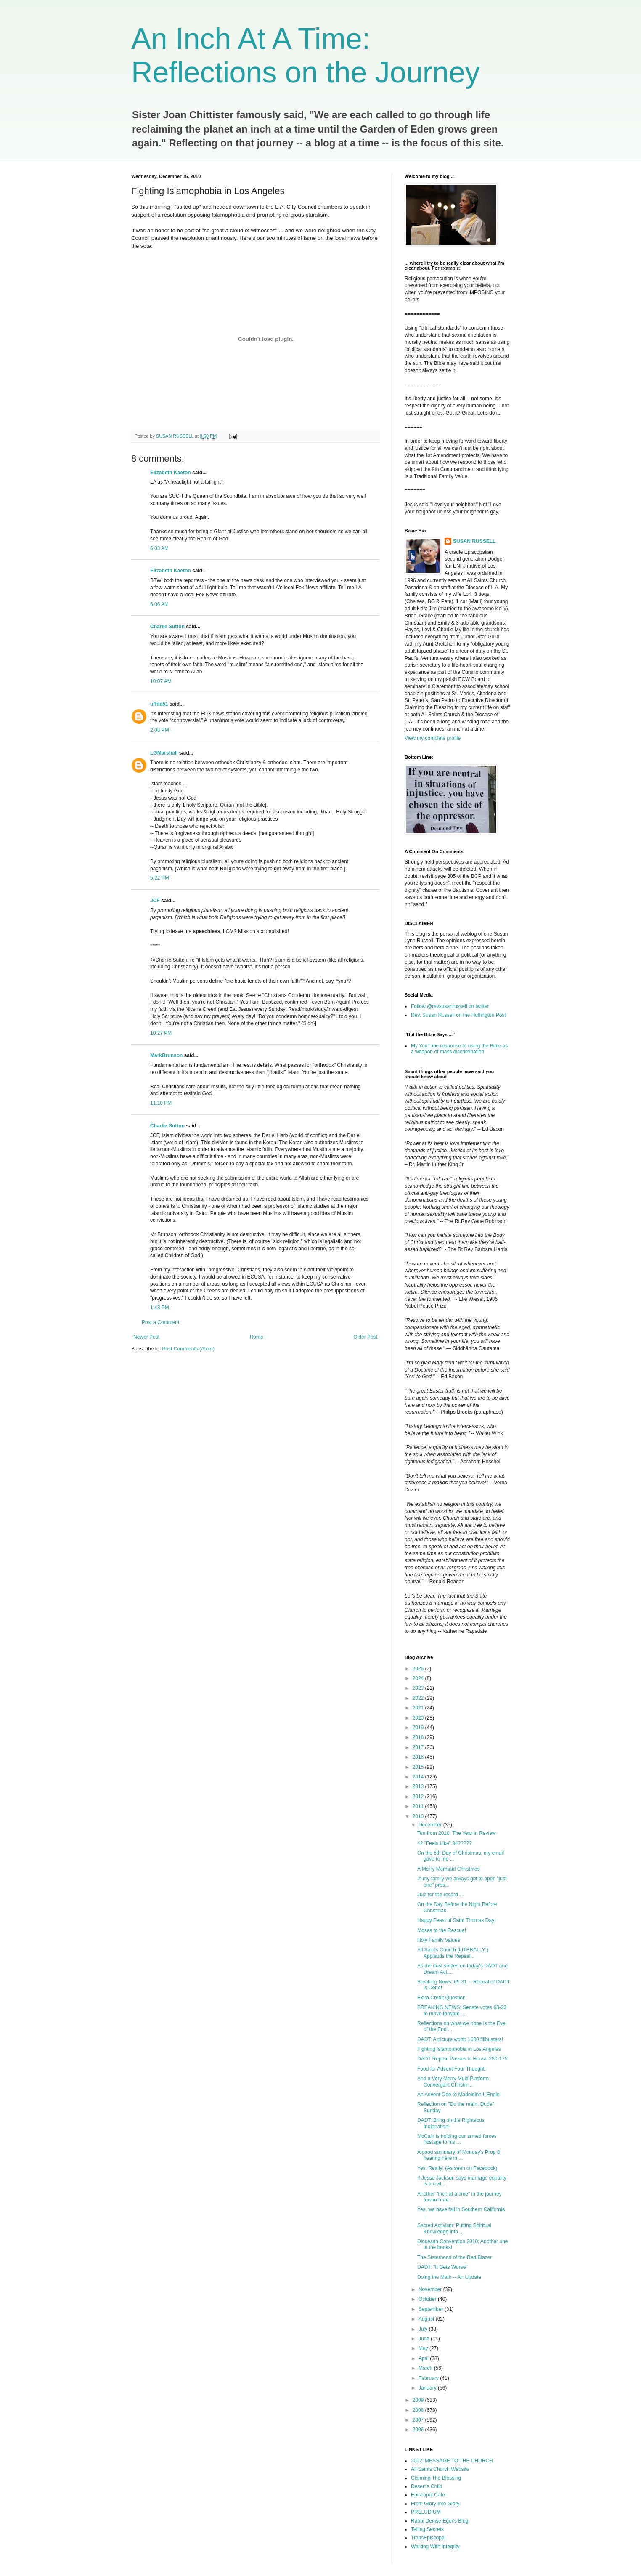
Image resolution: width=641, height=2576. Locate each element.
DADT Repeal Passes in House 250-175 (462, 2059)
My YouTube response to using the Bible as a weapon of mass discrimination (459, 1049)
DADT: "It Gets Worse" (442, 2267)
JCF (155, 901)
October (428, 2299)
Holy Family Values (438, 1940)
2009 (419, 2400)
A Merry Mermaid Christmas (448, 1869)
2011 (419, 1806)
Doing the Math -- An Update (449, 2277)
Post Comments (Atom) (188, 1349)
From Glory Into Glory (435, 2504)
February (429, 2378)
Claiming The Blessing (436, 2478)
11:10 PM (161, 1103)
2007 (419, 2420)
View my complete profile (433, 738)
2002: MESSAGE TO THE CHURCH (452, 2461)
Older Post (365, 1337)
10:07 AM (161, 681)
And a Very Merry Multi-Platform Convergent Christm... (453, 2081)
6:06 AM (159, 604)
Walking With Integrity (435, 2546)
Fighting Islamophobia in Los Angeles (459, 2049)
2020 (419, 1718)
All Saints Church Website (440, 2469)
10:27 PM (161, 1033)
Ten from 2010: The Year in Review (456, 1833)
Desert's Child (426, 2486)
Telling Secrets (427, 2529)
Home (256, 1337)
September (432, 2309)
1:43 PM (159, 1308)
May (424, 2348)
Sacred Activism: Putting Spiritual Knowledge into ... (454, 2228)
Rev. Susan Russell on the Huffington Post (458, 1015)
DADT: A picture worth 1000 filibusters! (460, 2039)
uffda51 (159, 704)
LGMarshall (163, 753)
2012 (419, 1797)
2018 (419, 1737)
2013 (419, 1786)
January (428, 2388)
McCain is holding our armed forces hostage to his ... (457, 2139)
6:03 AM (159, 548)
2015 (419, 1767)
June (425, 2339)
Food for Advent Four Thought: (451, 2069)
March (426, 2368)
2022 (419, 1698)
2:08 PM (159, 730)
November (431, 2289)
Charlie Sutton (167, 627)
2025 (419, 1669)
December (431, 1825)
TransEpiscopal (428, 2538)
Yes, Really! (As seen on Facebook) (457, 2168)
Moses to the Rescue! (441, 1930)
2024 (419, 1678)
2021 (419, 1708)
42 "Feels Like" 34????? (444, 1843)
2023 (419, 1688)
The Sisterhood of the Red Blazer (454, 2257)
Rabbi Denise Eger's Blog (439, 2521)
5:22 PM (159, 878)
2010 (419, 1816)
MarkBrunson (166, 1055)
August (427, 2319)
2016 (419, 1757)
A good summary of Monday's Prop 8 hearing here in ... (458, 2155)
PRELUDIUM (426, 2512)
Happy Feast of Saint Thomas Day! (456, 1920)
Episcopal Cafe (428, 2495)
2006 (419, 2429)
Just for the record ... (440, 1895)
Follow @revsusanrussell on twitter (450, 1006)
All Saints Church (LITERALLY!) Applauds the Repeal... (452, 1953)
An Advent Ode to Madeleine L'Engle (458, 2094)
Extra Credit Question (441, 1998)
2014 (419, 1777)
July (424, 2329)
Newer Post (146, 1337)
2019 (419, 1728)
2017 (419, 1747)
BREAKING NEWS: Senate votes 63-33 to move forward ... (461, 2010)
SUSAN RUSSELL (474, 541)
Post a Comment (160, 1322)
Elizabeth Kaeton (170, 473)
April (424, 2358)
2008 (419, 2410)
